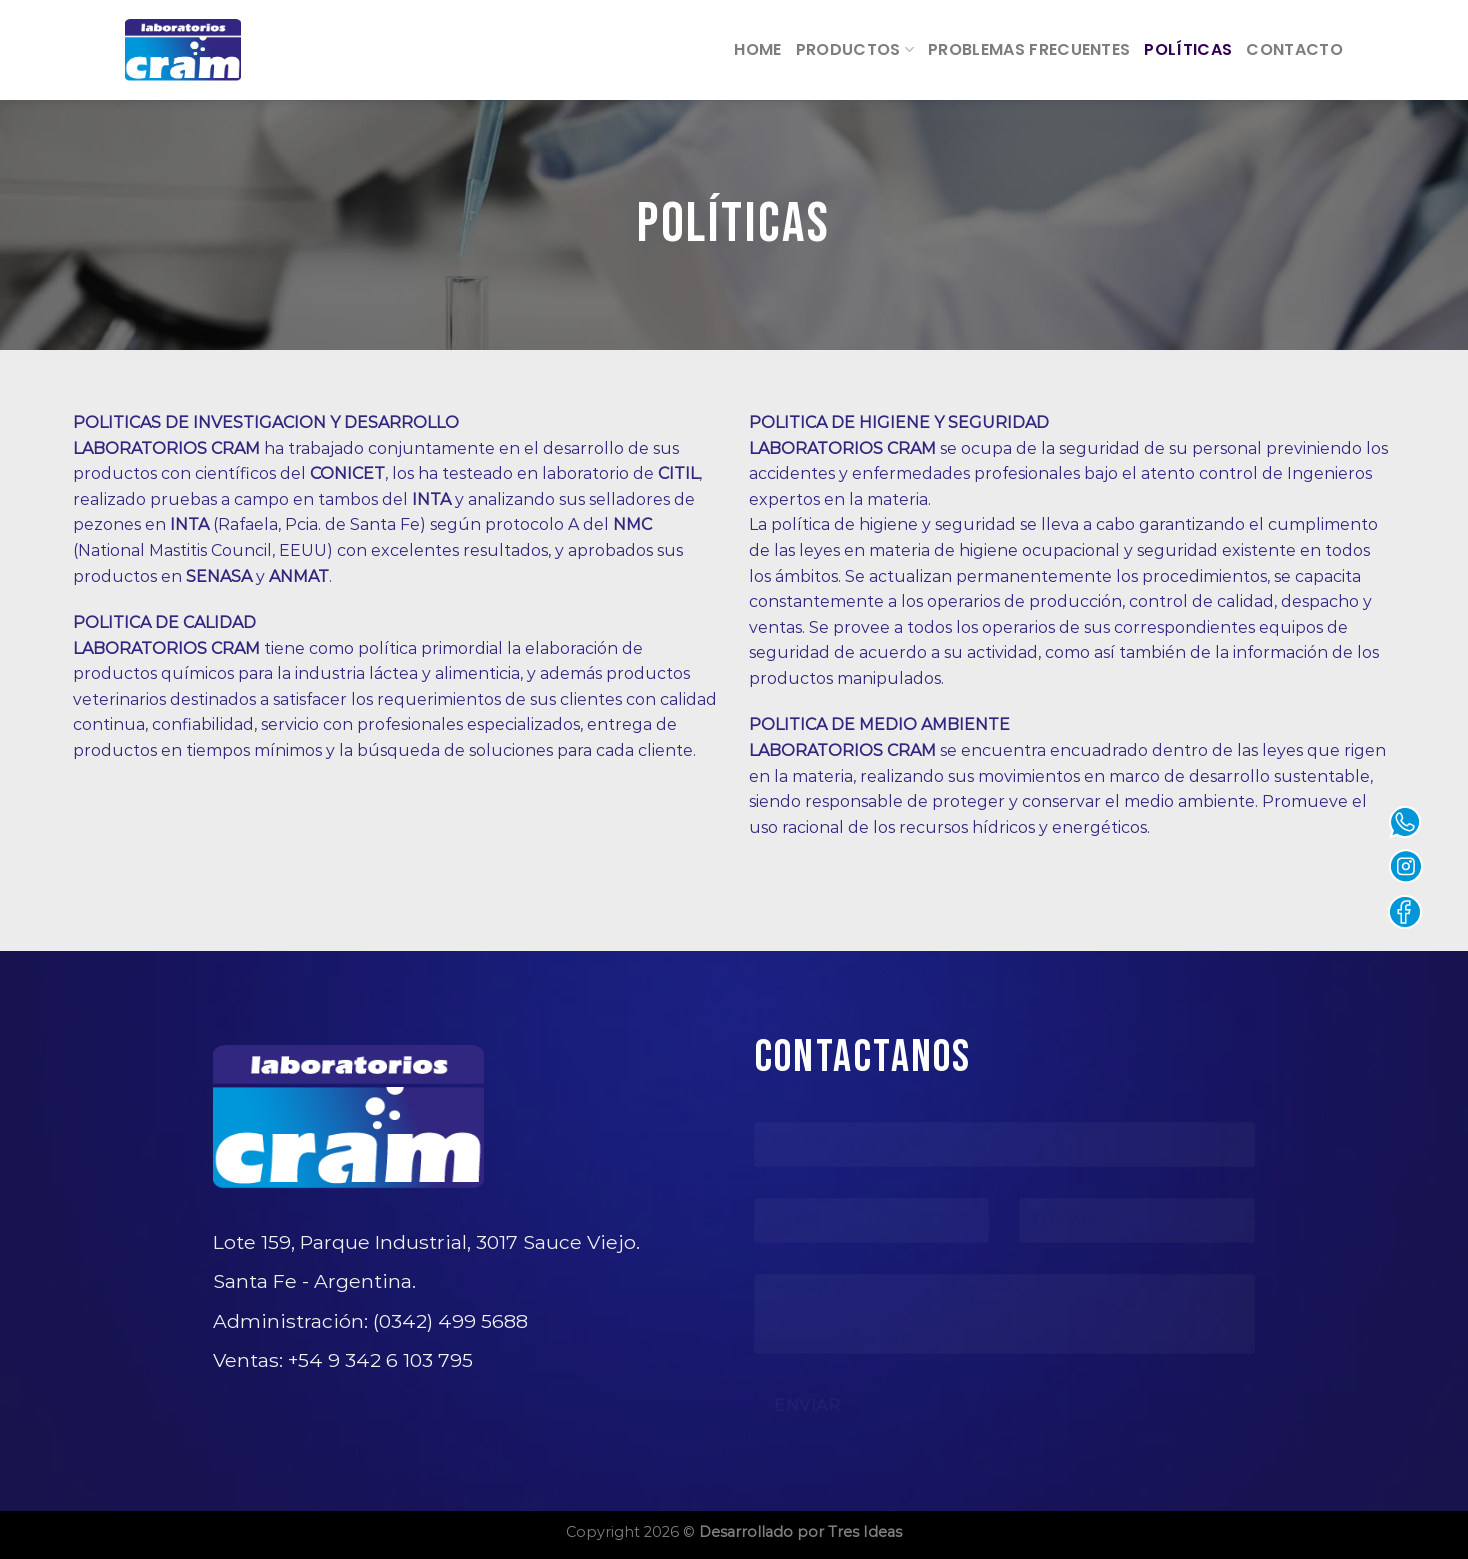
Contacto (1294, 49)
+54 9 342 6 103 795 (380, 1360)
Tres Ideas (865, 1532)
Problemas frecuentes (1029, 49)
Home (757, 49)
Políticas (1188, 49)
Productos (855, 49)
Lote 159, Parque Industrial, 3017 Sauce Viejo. (426, 1242)
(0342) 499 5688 (450, 1321)
